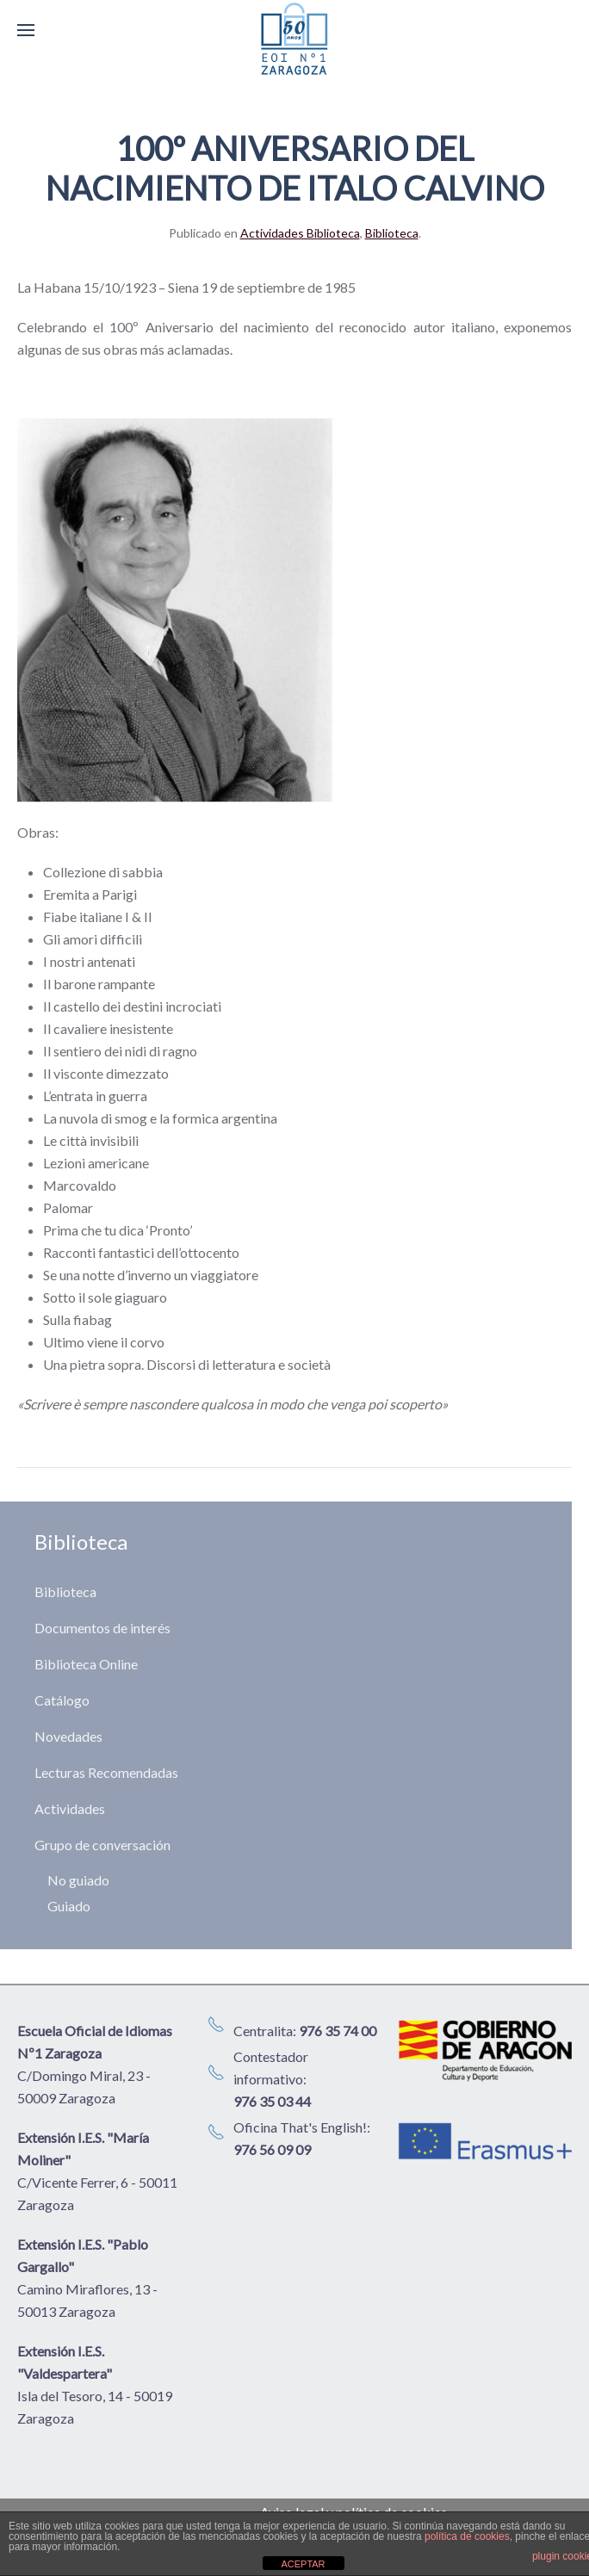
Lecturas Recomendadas (106, 1772)
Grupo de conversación (102, 1844)
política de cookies (467, 2536)
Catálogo (62, 1700)
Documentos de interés (102, 1627)
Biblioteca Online (86, 1664)
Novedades (68, 1736)
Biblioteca (391, 233)
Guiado (68, 1906)
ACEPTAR (303, 2564)
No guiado (78, 1880)
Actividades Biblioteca (300, 233)
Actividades (69, 1808)
